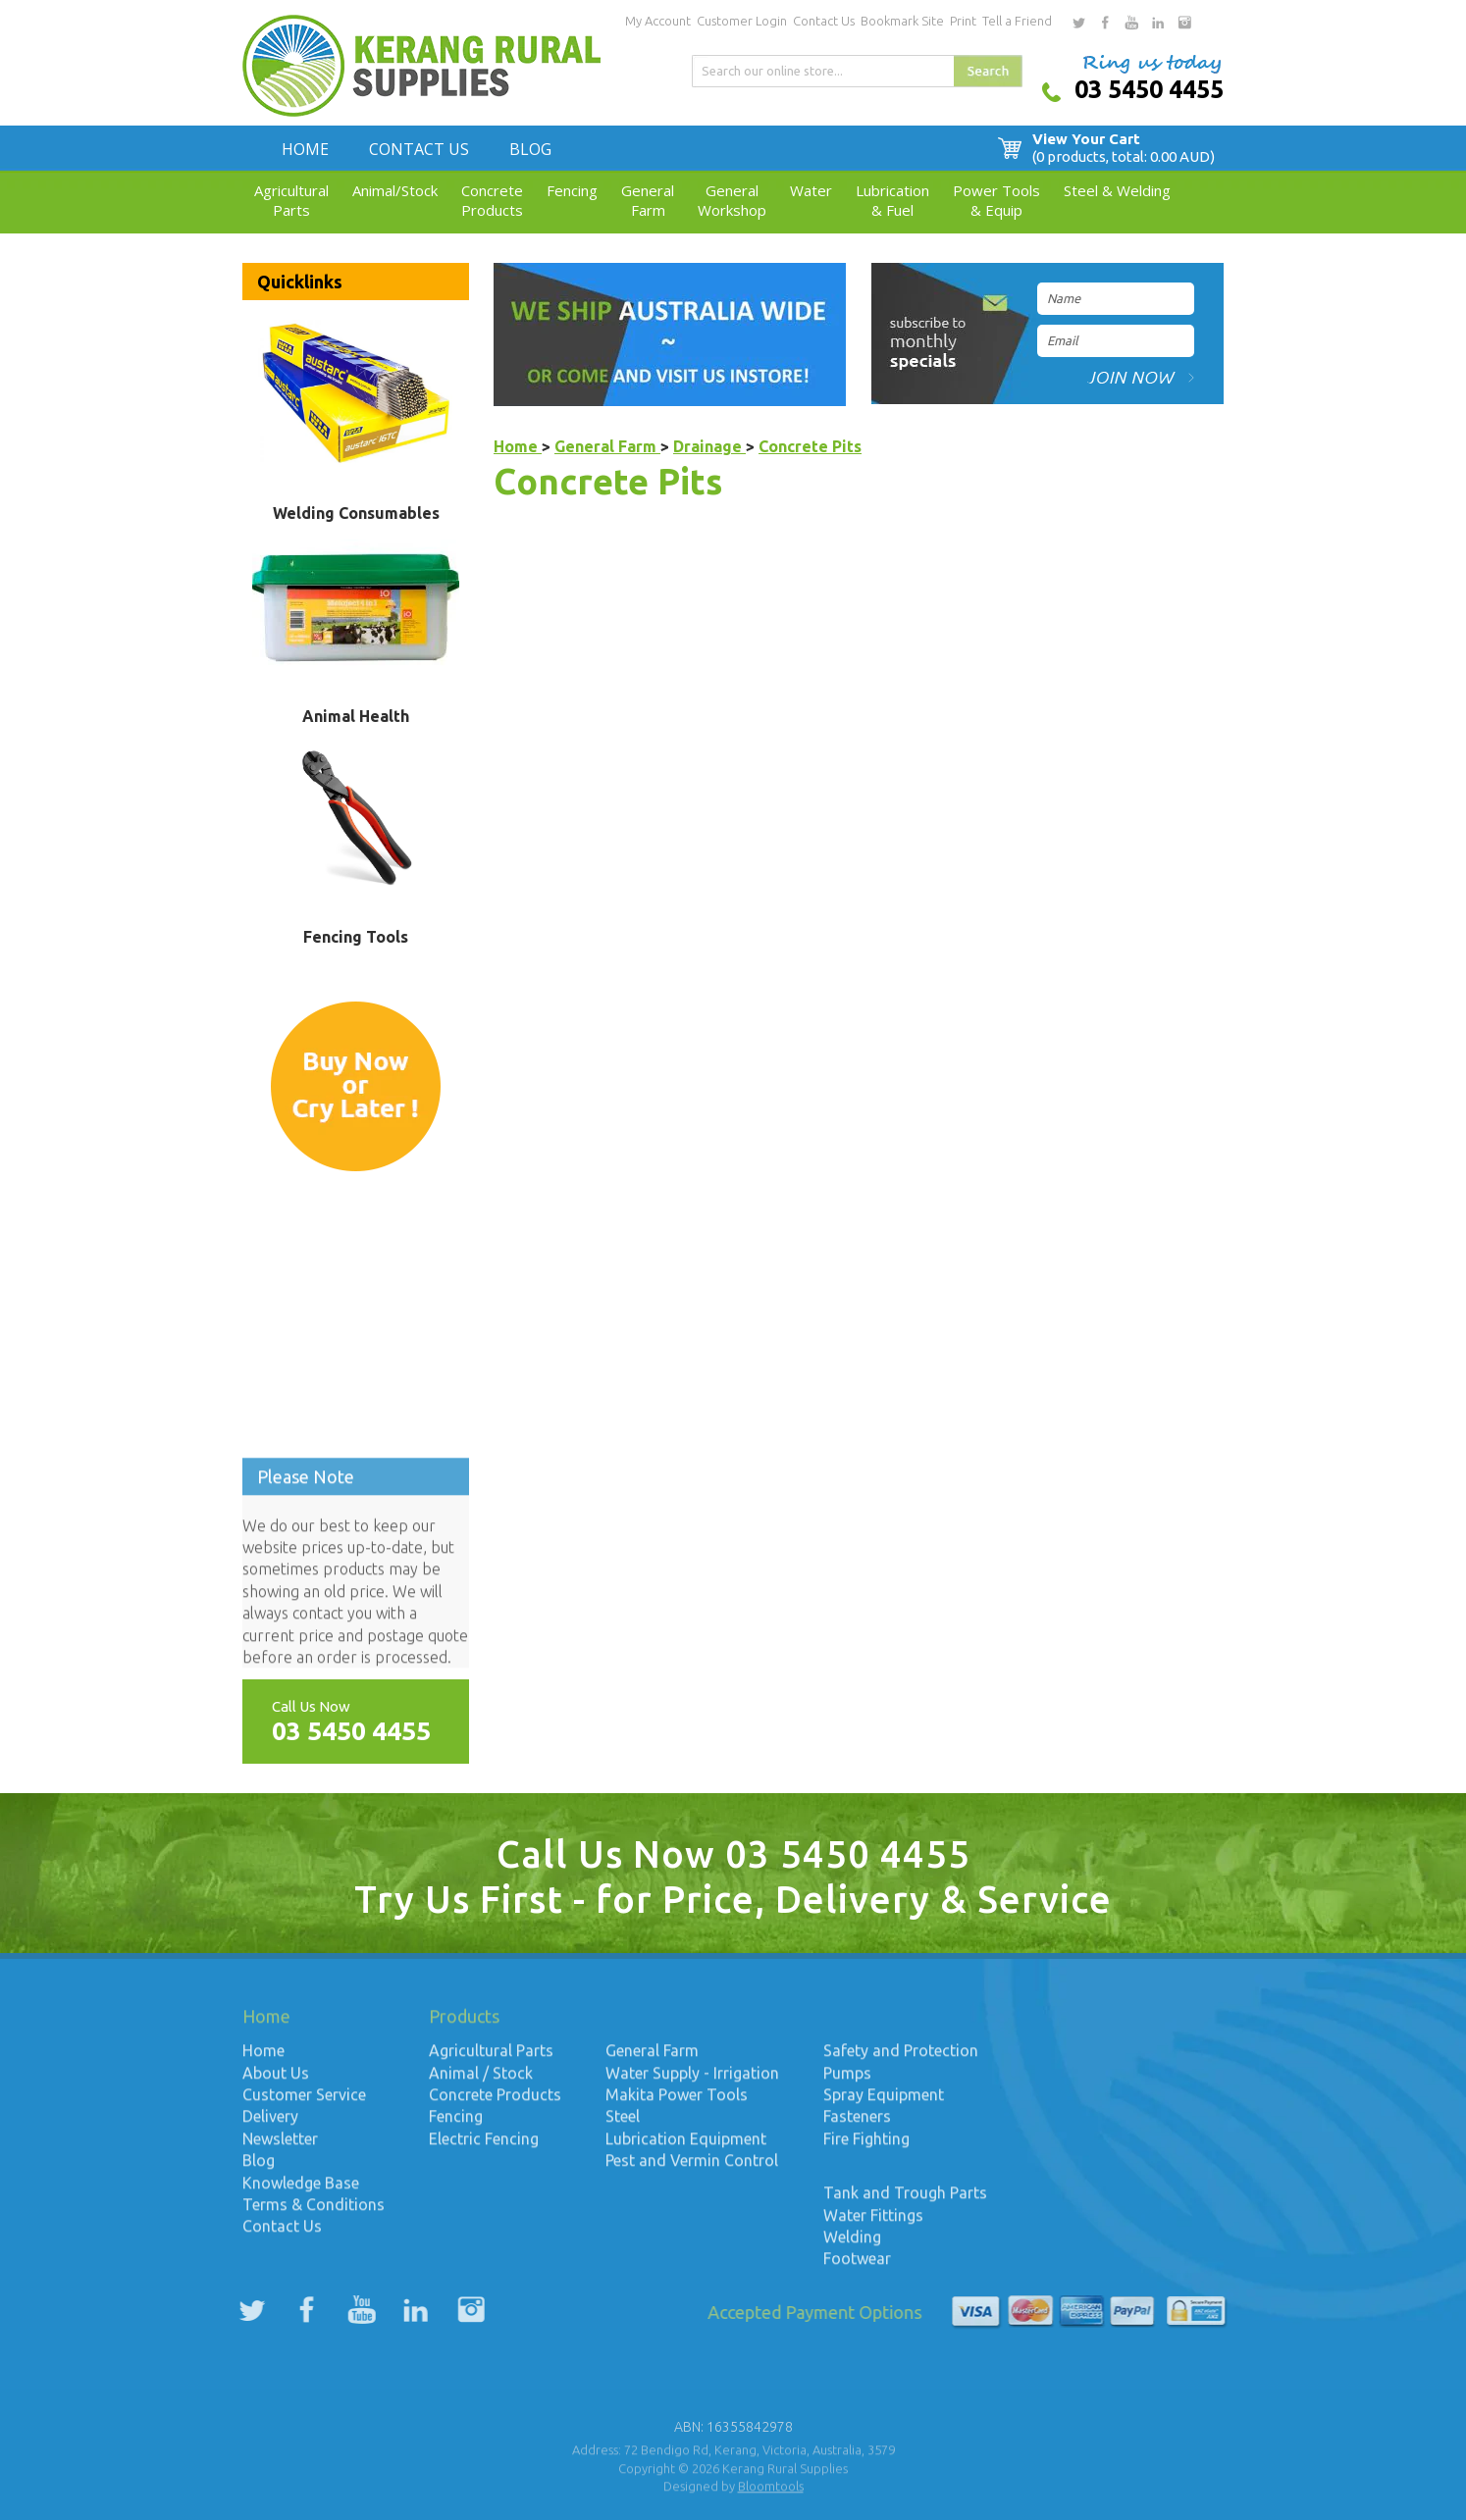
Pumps (847, 2083)
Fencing (572, 190)
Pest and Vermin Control (691, 2171)
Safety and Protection (900, 2061)
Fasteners (857, 2126)
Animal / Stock (481, 2083)
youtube (1131, 22)
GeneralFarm (647, 200)
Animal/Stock (395, 190)
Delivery (270, 2126)
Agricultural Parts (491, 2061)
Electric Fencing (484, 2149)
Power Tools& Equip (996, 200)
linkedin (1158, 22)
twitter (1078, 22)
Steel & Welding (1117, 190)
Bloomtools (771, 2496)
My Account (658, 20)
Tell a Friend (1017, 20)
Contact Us (824, 20)
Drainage (709, 446)
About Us (275, 2083)
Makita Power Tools (676, 2105)
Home (305, 149)
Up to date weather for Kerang (355, 1428)
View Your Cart (1128, 148)
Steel (624, 2126)
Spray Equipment (883, 2105)
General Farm (607, 446)
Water (811, 190)
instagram (1184, 22)
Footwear (857, 2269)
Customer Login (742, 20)
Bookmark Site (902, 20)
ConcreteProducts (492, 200)
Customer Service (304, 2105)
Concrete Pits (810, 446)
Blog (530, 149)
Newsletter (280, 2149)
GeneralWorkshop (732, 200)
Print (963, 20)
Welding (852, 2247)
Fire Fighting (866, 2149)
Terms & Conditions (313, 2215)
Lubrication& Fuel (892, 200)
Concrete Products (495, 2105)
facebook (1105, 22)
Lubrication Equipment (685, 2149)
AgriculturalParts (291, 200)
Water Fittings (873, 2225)
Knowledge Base (300, 2192)
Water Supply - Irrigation (692, 2083)
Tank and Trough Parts (905, 2203)
